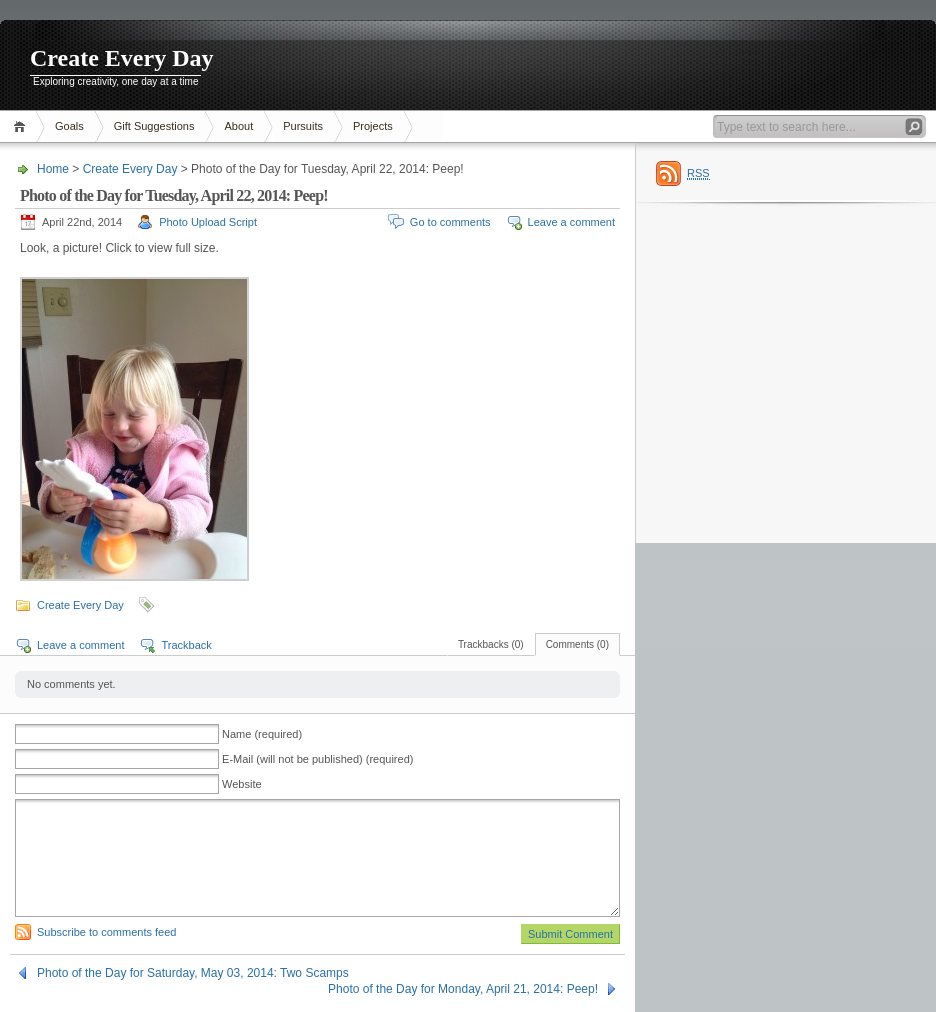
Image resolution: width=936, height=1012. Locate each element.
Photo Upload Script (208, 222)
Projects (373, 126)
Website (242, 784)
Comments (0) (577, 644)
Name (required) (262, 734)
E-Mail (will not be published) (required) (317, 759)
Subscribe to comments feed (106, 932)
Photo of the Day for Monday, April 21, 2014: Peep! (463, 989)
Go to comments (450, 222)
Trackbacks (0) (491, 644)
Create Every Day (122, 58)
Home (22, 126)
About (238, 126)
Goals (69, 126)
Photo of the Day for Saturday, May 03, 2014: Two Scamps (193, 973)
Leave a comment (571, 222)
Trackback (186, 645)
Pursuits (303, 126)
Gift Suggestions (154, 126)
